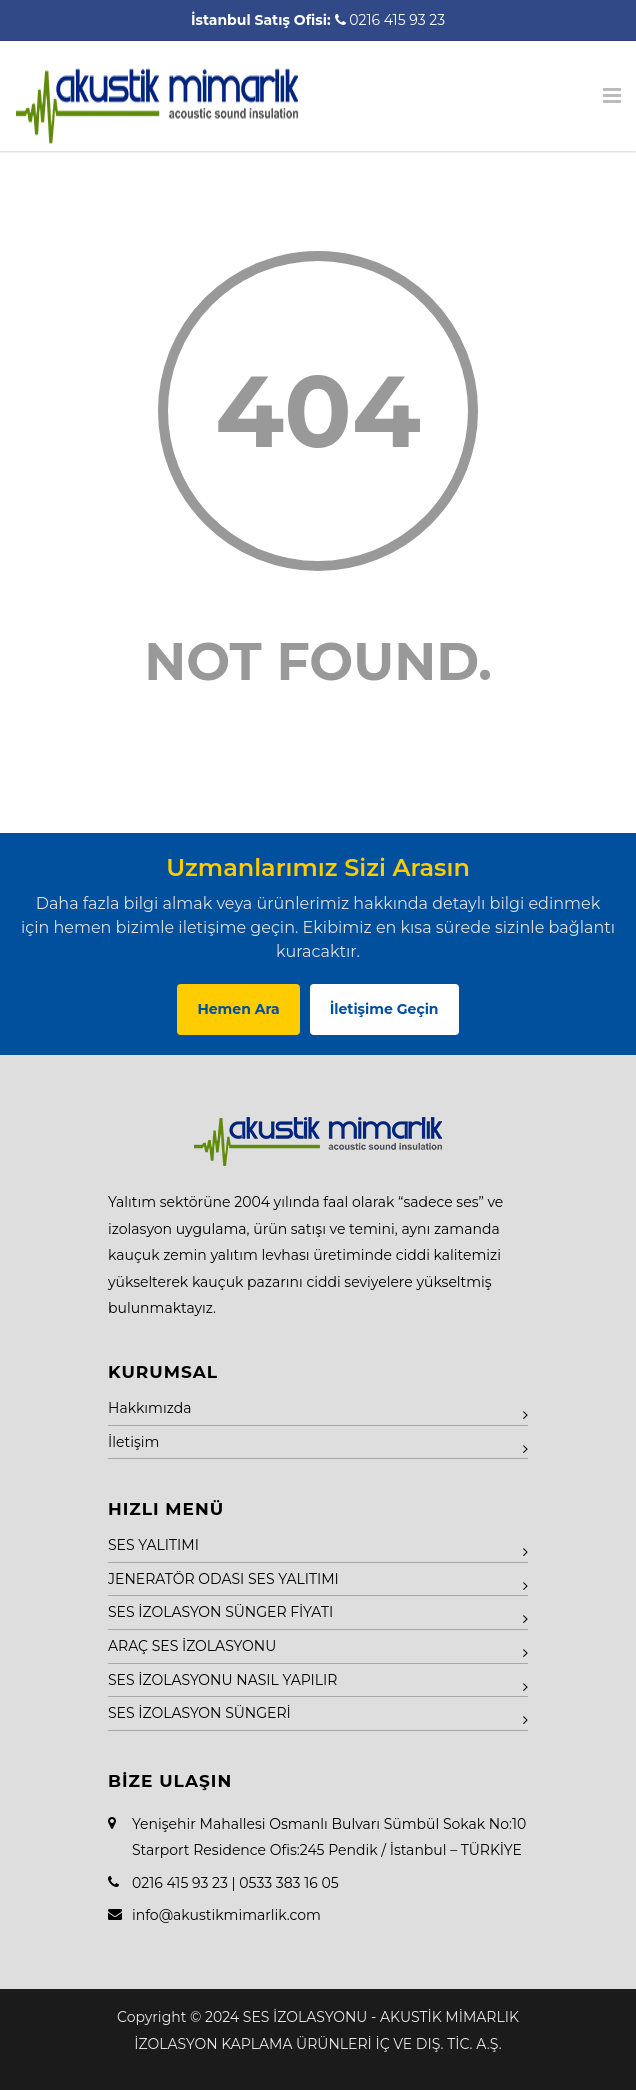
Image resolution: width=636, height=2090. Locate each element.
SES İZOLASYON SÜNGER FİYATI (220, 1612)
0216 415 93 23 (397, 20)
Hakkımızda (149, 1408)
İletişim (133, 1442)
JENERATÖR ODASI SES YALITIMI (223, 1579)
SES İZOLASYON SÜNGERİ (199, 1713)
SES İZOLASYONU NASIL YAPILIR (222, 1680)
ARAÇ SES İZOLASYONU (192, 1646)
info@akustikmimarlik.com (226, 1915)
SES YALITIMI (153, 1545)
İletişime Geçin (384, 1009)
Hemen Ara (238, 1009)
